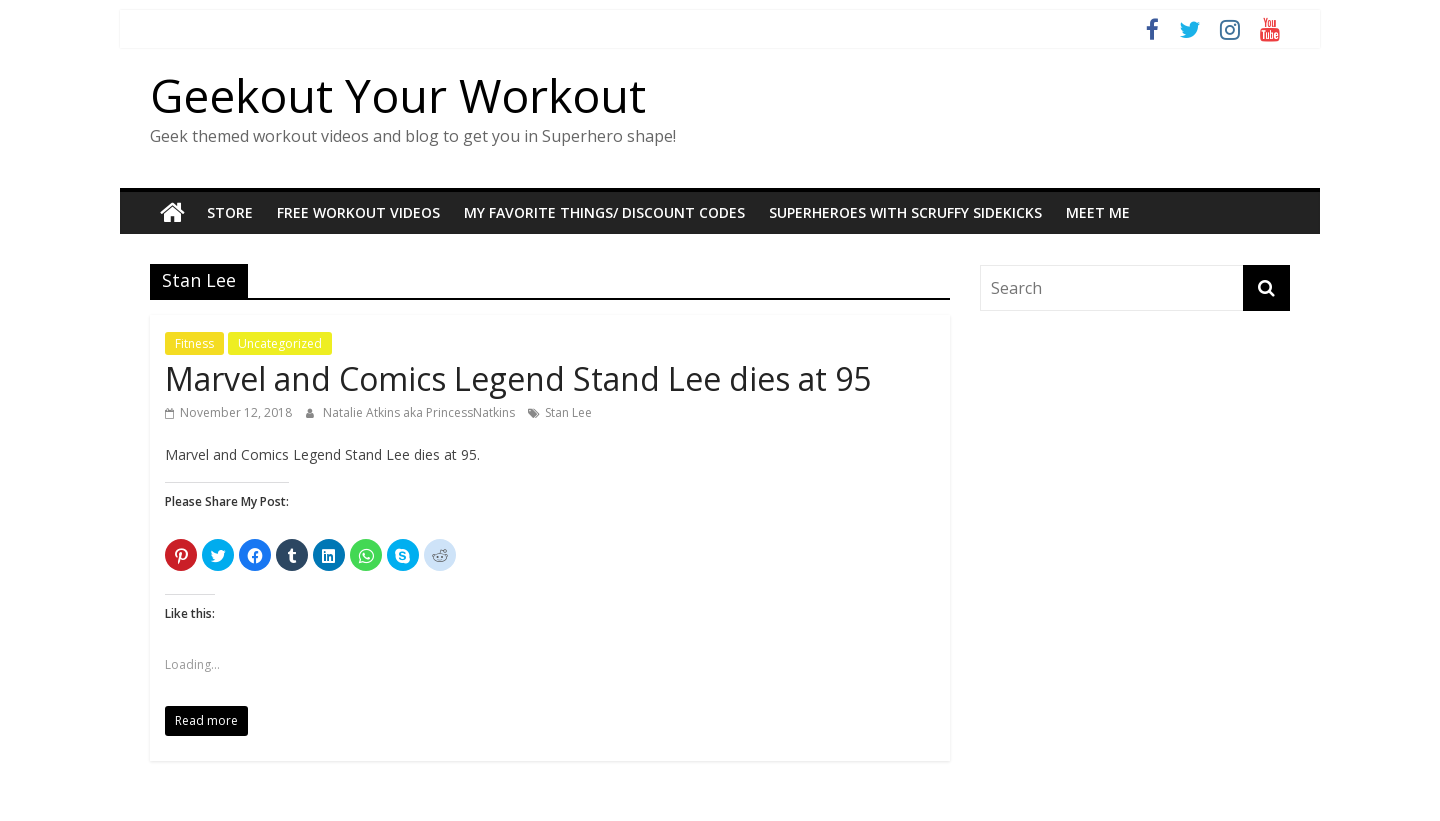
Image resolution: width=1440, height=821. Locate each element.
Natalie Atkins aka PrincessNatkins (420, 412)
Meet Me (1098, 212)
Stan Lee (568, 412)
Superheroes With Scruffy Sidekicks (905, 212)
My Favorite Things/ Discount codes (604, 212)
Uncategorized (280, 343)
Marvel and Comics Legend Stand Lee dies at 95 (518, 378)
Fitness (194, 343)
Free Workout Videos (358, 212)
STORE (230, 212)
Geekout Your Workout (398, 95)
